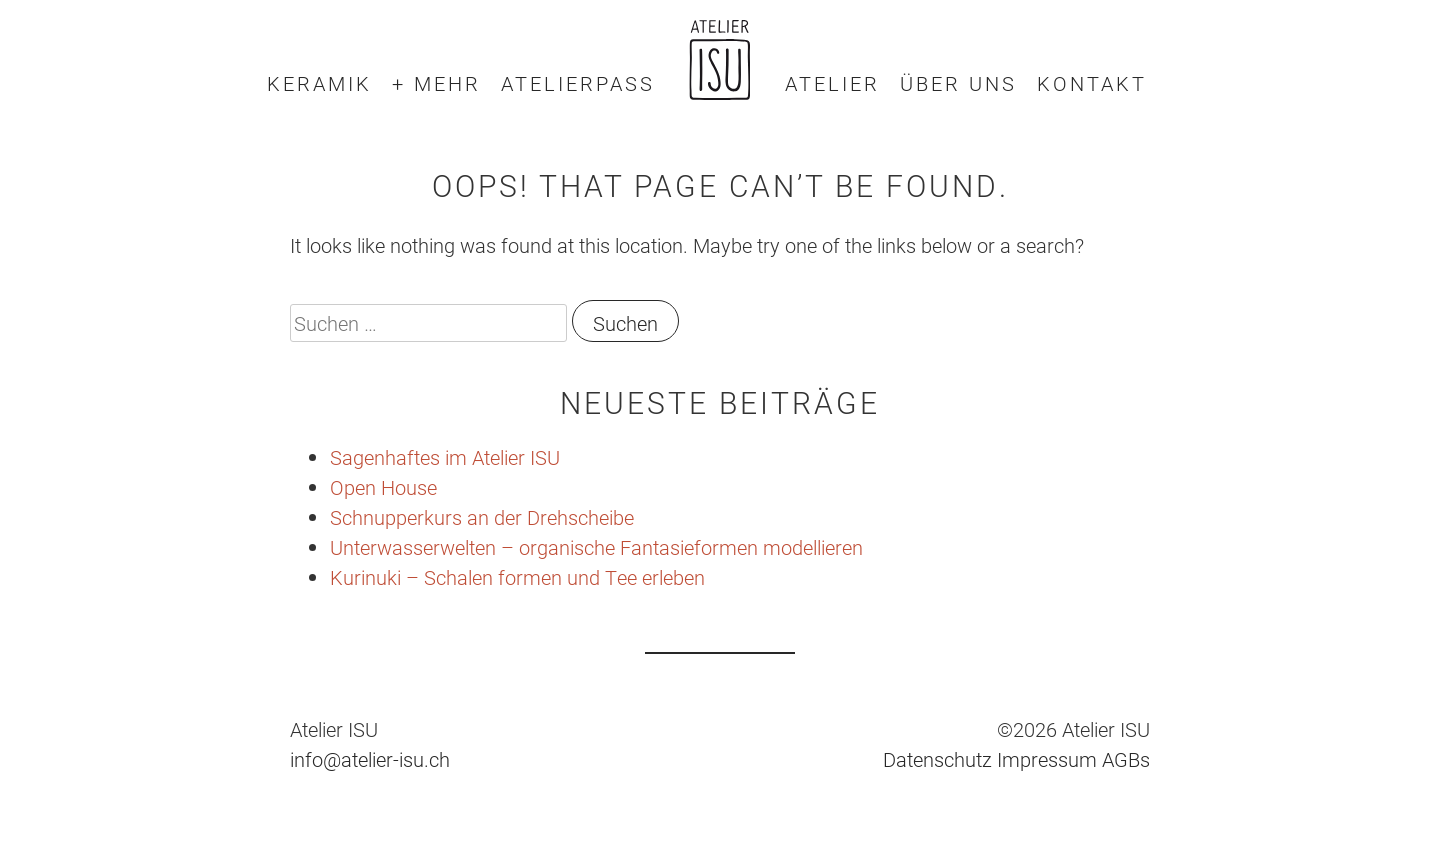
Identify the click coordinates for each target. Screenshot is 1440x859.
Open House (383, 487)
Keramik (319, 83)
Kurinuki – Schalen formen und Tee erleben (517, 577)
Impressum (1047, 759)
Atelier (832, 83)
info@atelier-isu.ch (370, 759)
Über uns (958, 83)
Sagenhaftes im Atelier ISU (445, 457)
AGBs (1126, 759)
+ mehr (436, 83)
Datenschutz (937, 759)
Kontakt (1092, 83)
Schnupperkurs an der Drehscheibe (482, 517)
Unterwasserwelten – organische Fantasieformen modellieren (596, 547)
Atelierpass (578, 83)
